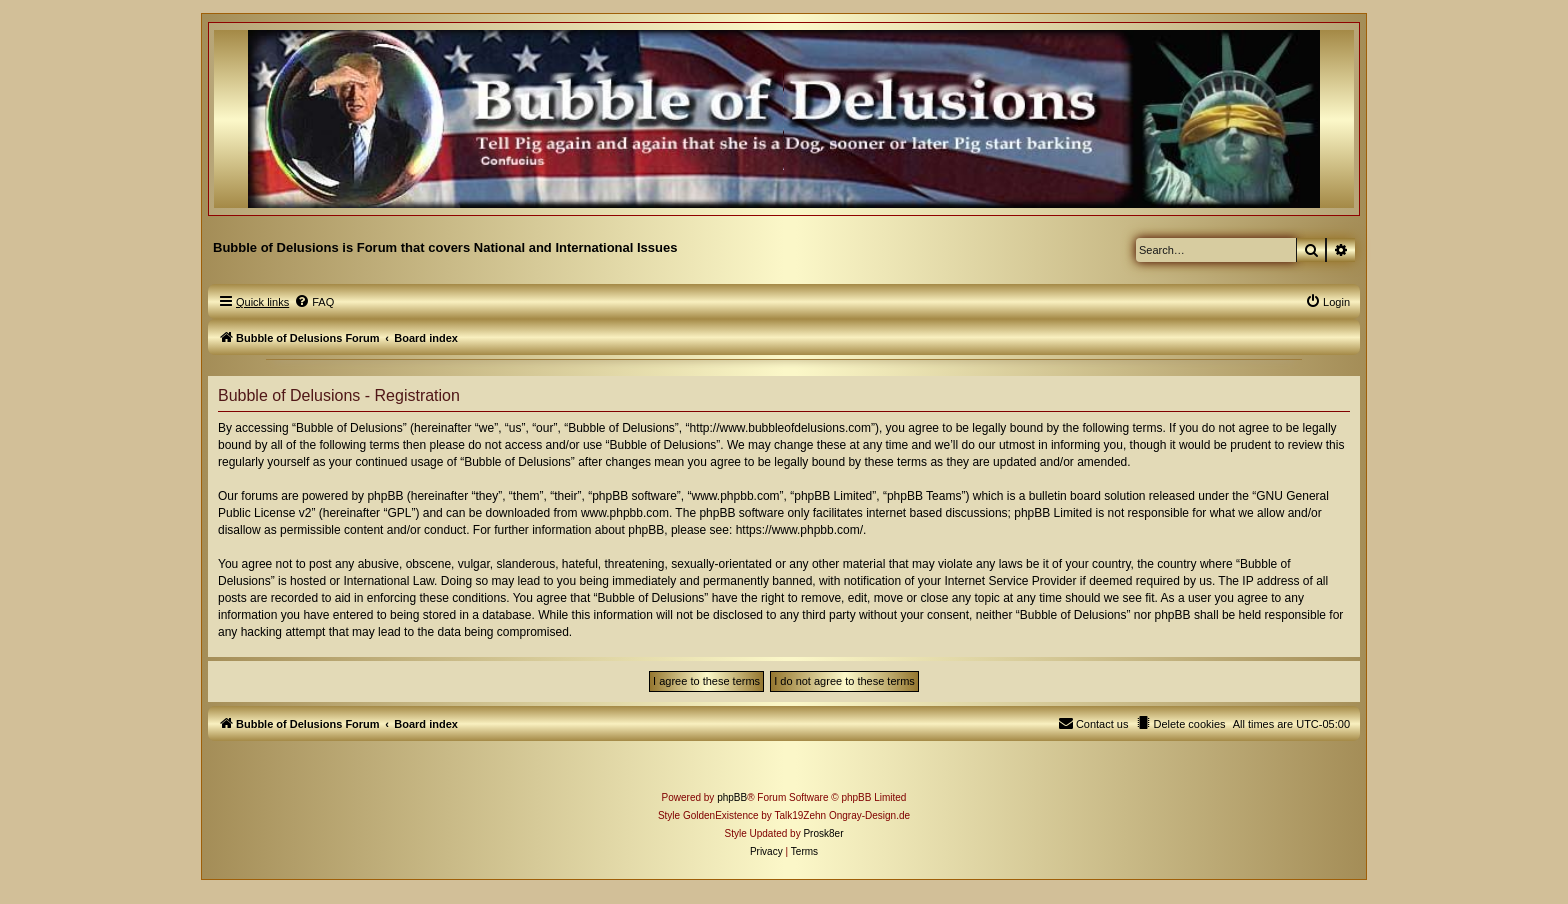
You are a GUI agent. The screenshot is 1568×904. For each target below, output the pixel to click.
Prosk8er (823, 833)
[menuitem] (314, 302)
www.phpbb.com (625, 513)
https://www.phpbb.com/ (799, 530)
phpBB (732, 797)
